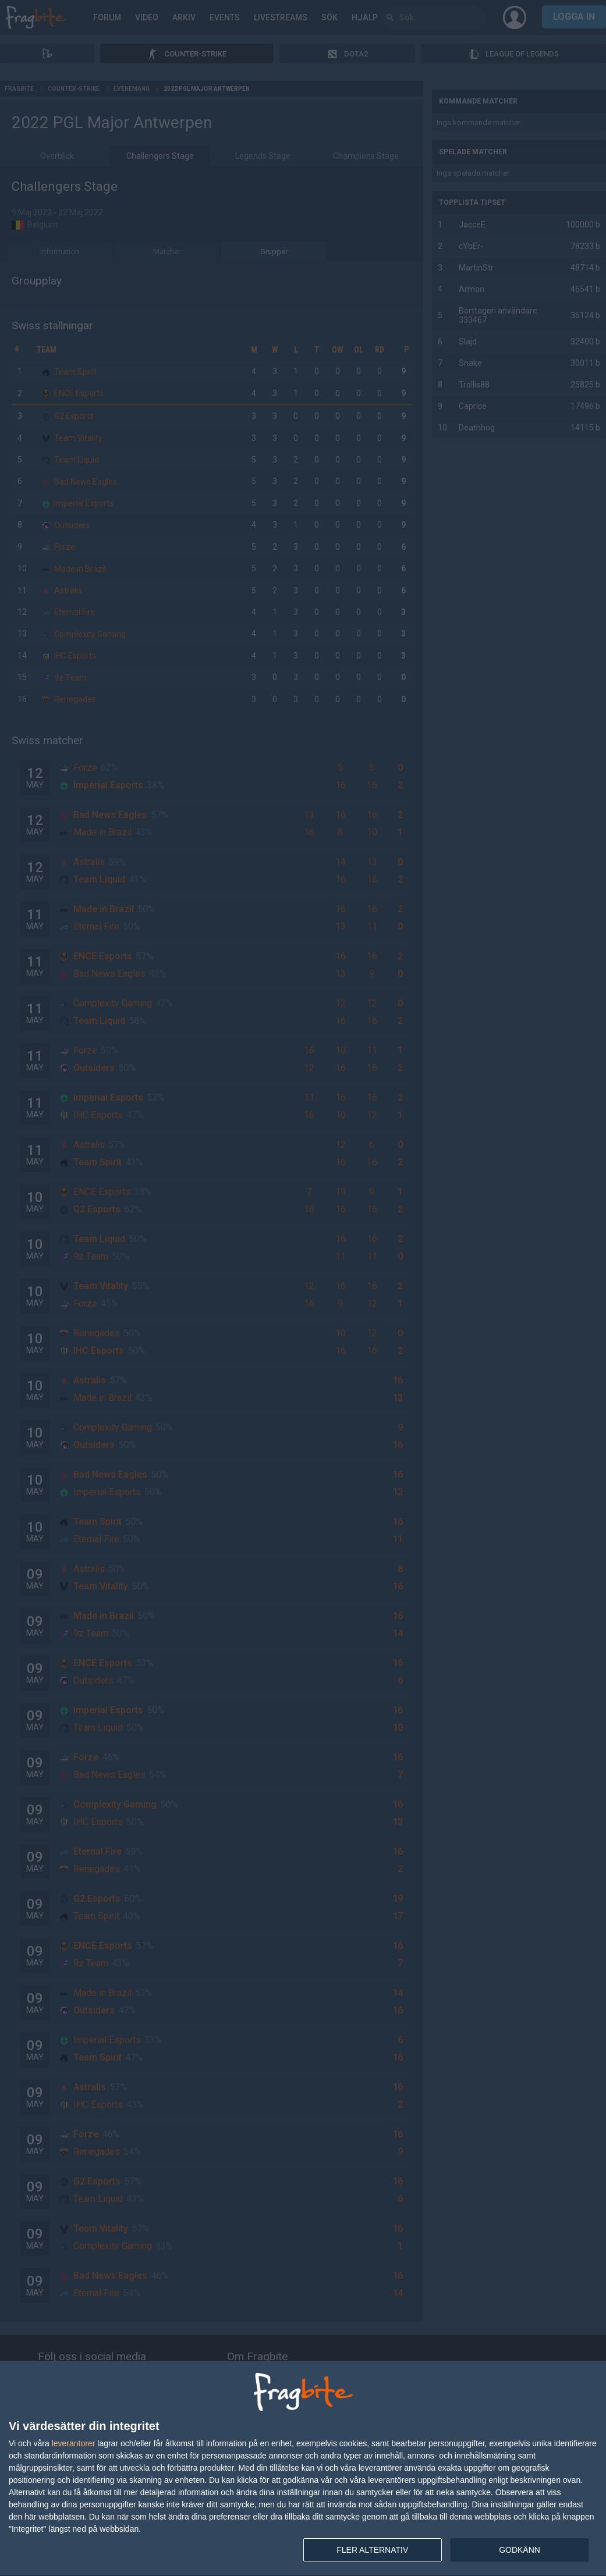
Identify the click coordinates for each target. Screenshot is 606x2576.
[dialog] (303, 2468)
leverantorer (73, 2443)
